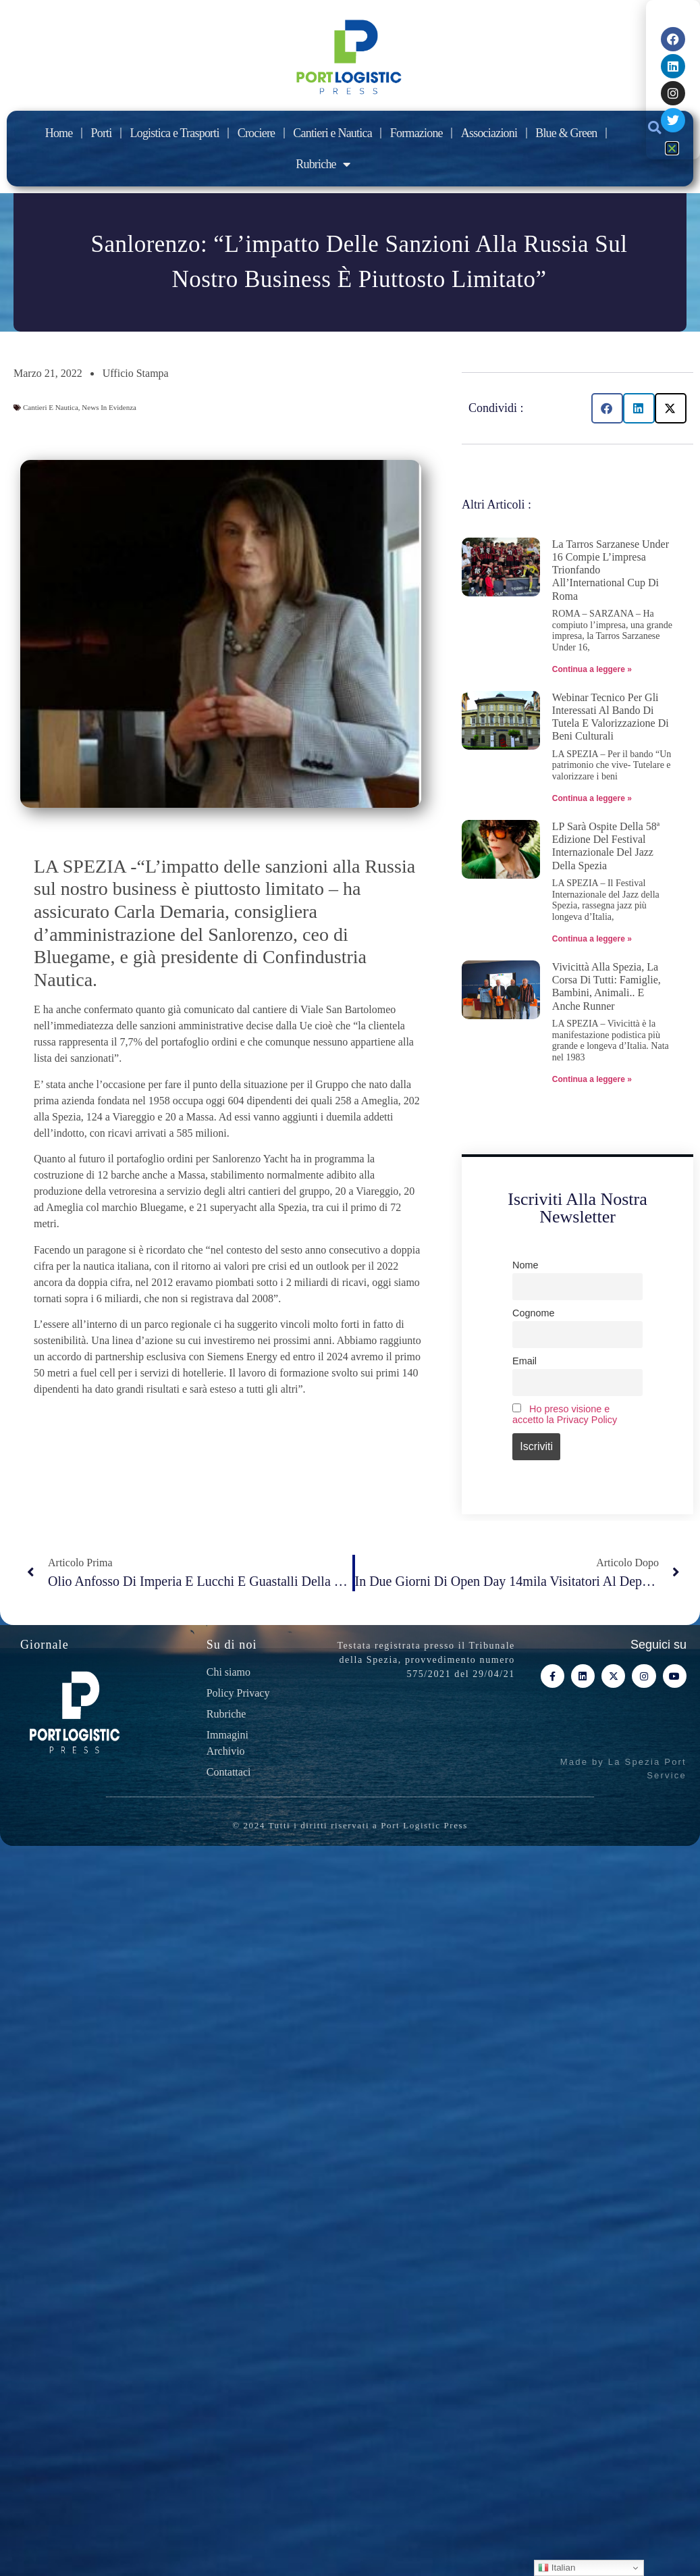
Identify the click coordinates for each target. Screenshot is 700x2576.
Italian (556, 2567)
